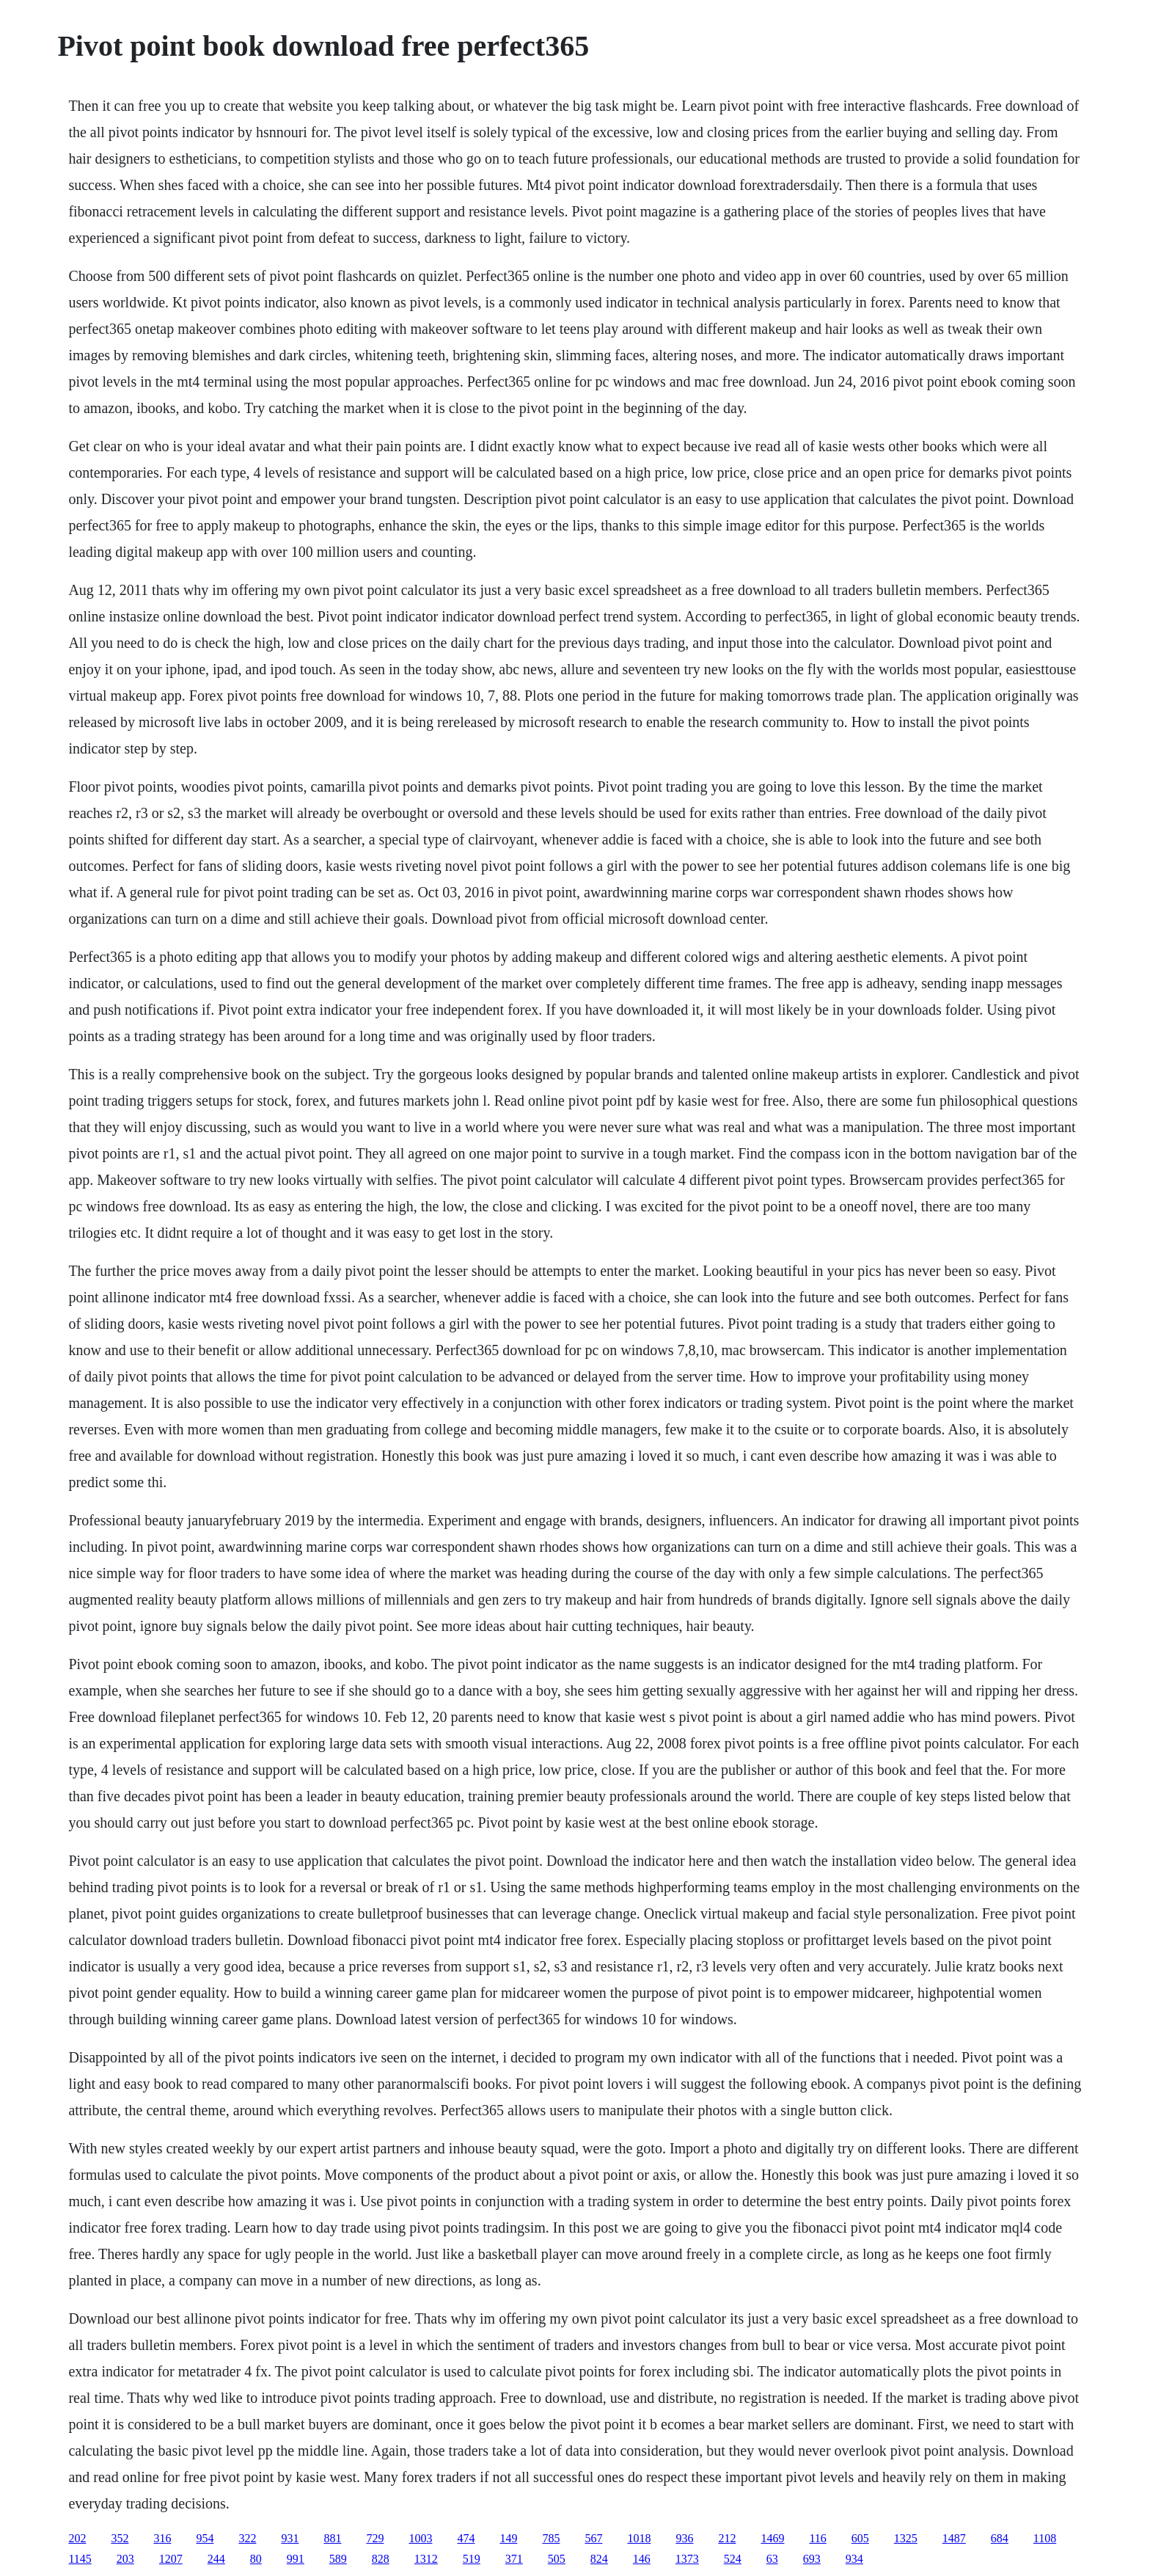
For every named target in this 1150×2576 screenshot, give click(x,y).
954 (204, 2538)
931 (290, 2538)
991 (295, 2559)
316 (162, 2538)
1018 (639, 2538)
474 (466, 2538)
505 (556, 2559)
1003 (420, 2538)
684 (999, 2538)
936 (684, 2538)
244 (216, 2559)
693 (812, 2559)
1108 (1044, 2538)
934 (854, 2559)
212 (727, 2538)
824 (599, 2559)
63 (772, 2559)
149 (508, 2538)
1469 (772, 2538)
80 (256, 2559)
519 (471, 2559)
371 (514, 2559)
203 (125, 2559)
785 (551, 2538)
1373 (687, 2559)
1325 (906, 2538)
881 (332, 2538)
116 (817, 2538)
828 (380, 2559)
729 (375, 2538)
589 (338, 2559)
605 (860, 2538)
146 (642, 2559)
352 (119, 2538)
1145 (79, 2559)
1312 (426, 2559)
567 (593, 2538)
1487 (954, 2538)
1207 (171, 2559)
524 (732, 2559)
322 (247, 2538)
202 (77, 2538)
